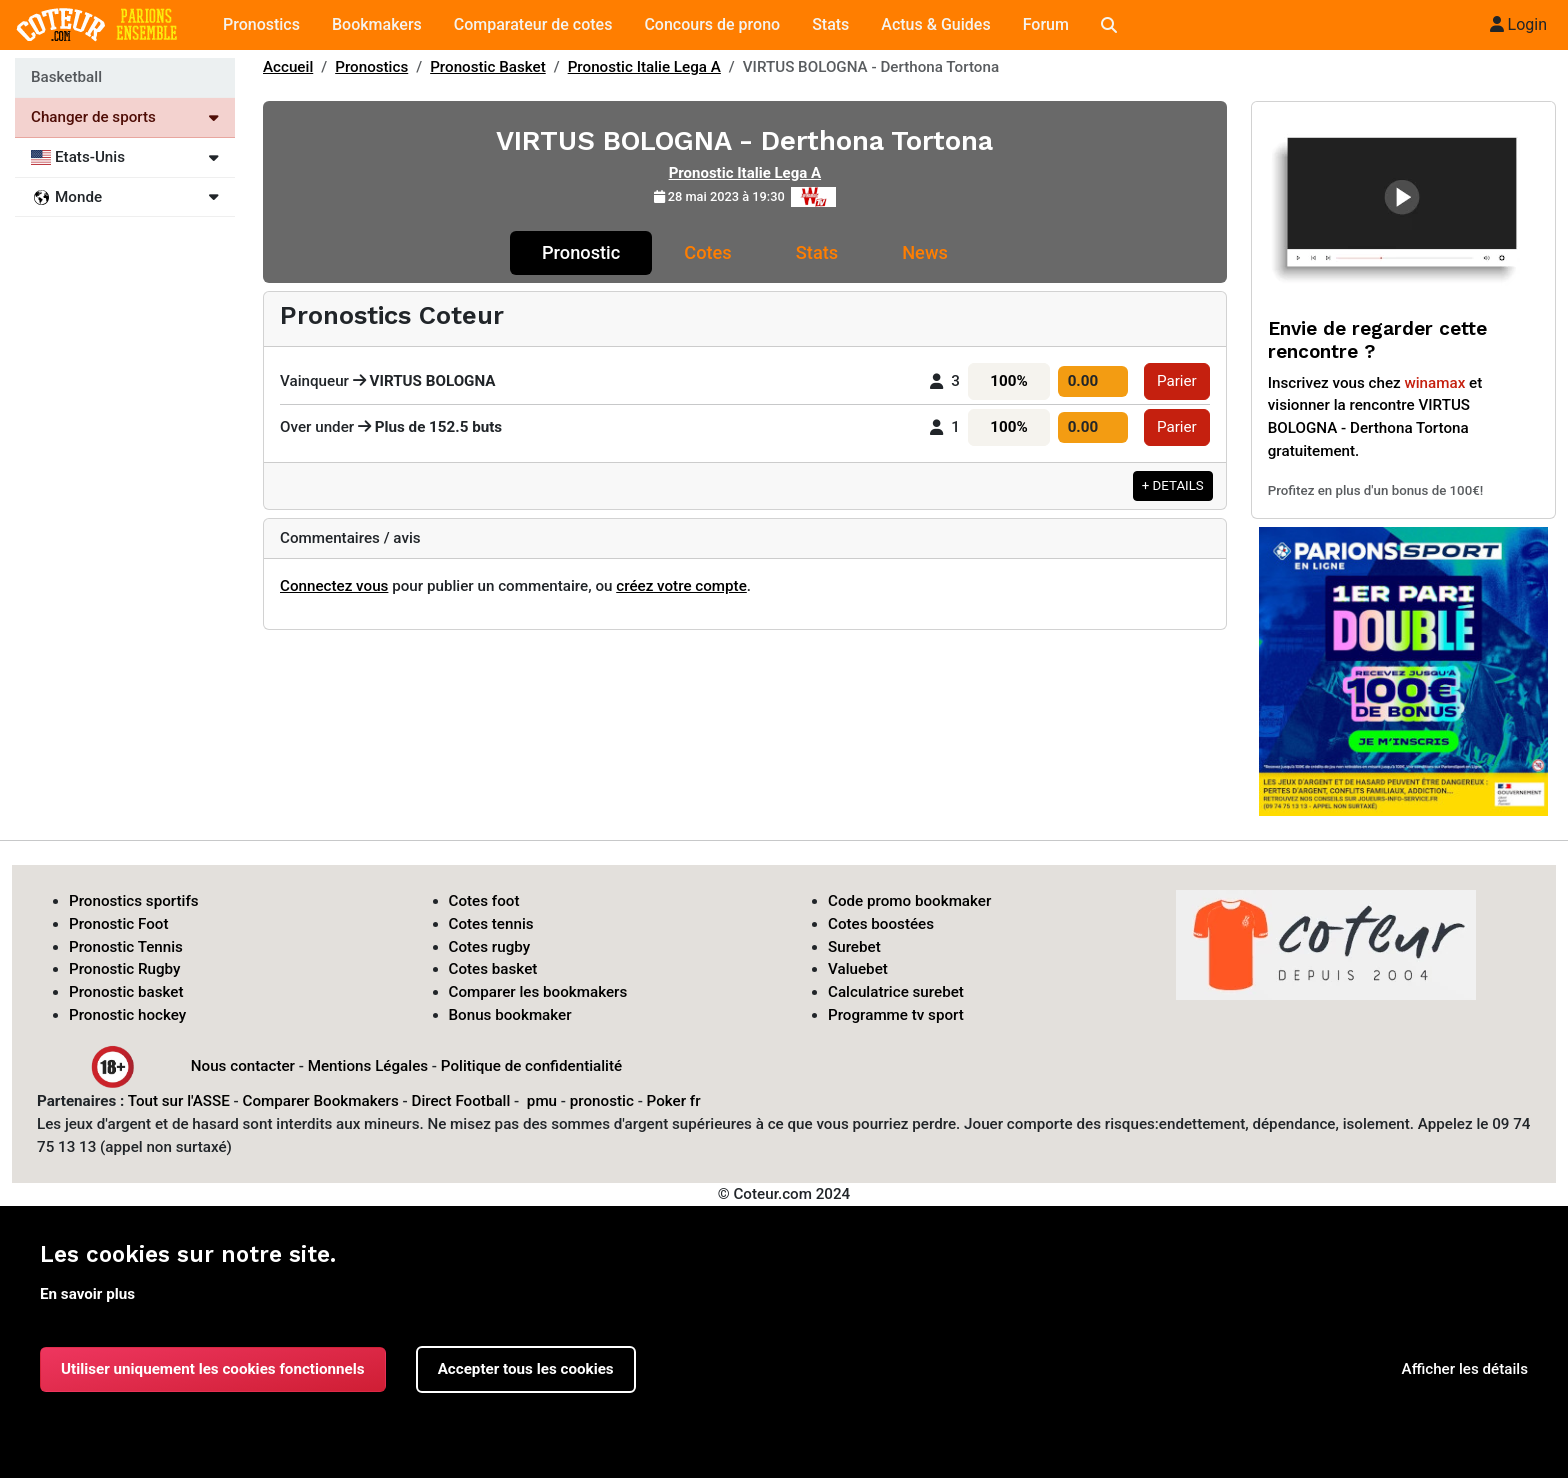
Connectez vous (334, 586)
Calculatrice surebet (896, 992)
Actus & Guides (935, 24)
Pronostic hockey (127, 1015)
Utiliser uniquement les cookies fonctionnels (213, 1369)
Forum (1046, 24)
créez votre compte (681, 586)
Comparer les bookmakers (538, 992)
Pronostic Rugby (125, 969)
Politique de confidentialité (531, 1065)
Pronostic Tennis (126, 947)
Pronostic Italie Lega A (644, 67)
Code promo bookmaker (909, 901)
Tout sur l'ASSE (179, 1101)
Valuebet (858, 969)
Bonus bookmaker (510, 1015)
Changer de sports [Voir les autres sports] (125, 117)
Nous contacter (243, 1065)
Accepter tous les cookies (526, 1369)
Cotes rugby (490, 947)
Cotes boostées (881, 924)
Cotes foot (484, 901)
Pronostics (261, 24)
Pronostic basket (126, 992)
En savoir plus (87, 1294)
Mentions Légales (368, 1065)
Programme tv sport (896, 1015)
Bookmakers (377, 24)
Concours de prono (712, 24)
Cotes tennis (491, 924)
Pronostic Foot (119, 924)
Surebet (854, 947)
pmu (542, 1101)
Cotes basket (493, 969)
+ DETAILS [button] (1173, 485)
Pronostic (581, 252)
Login (1518, 24)
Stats (830, 24)
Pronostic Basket (488, 67)
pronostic (602, 1101)
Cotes (707, 252)
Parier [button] (1177, 381)
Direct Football (460, 1101)
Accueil (288, 67)
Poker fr (674, 1101)
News (925, 252)
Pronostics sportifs (134, 901)
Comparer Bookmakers (321, 1101)
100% (1008, 381)
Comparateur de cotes (533, 24)
